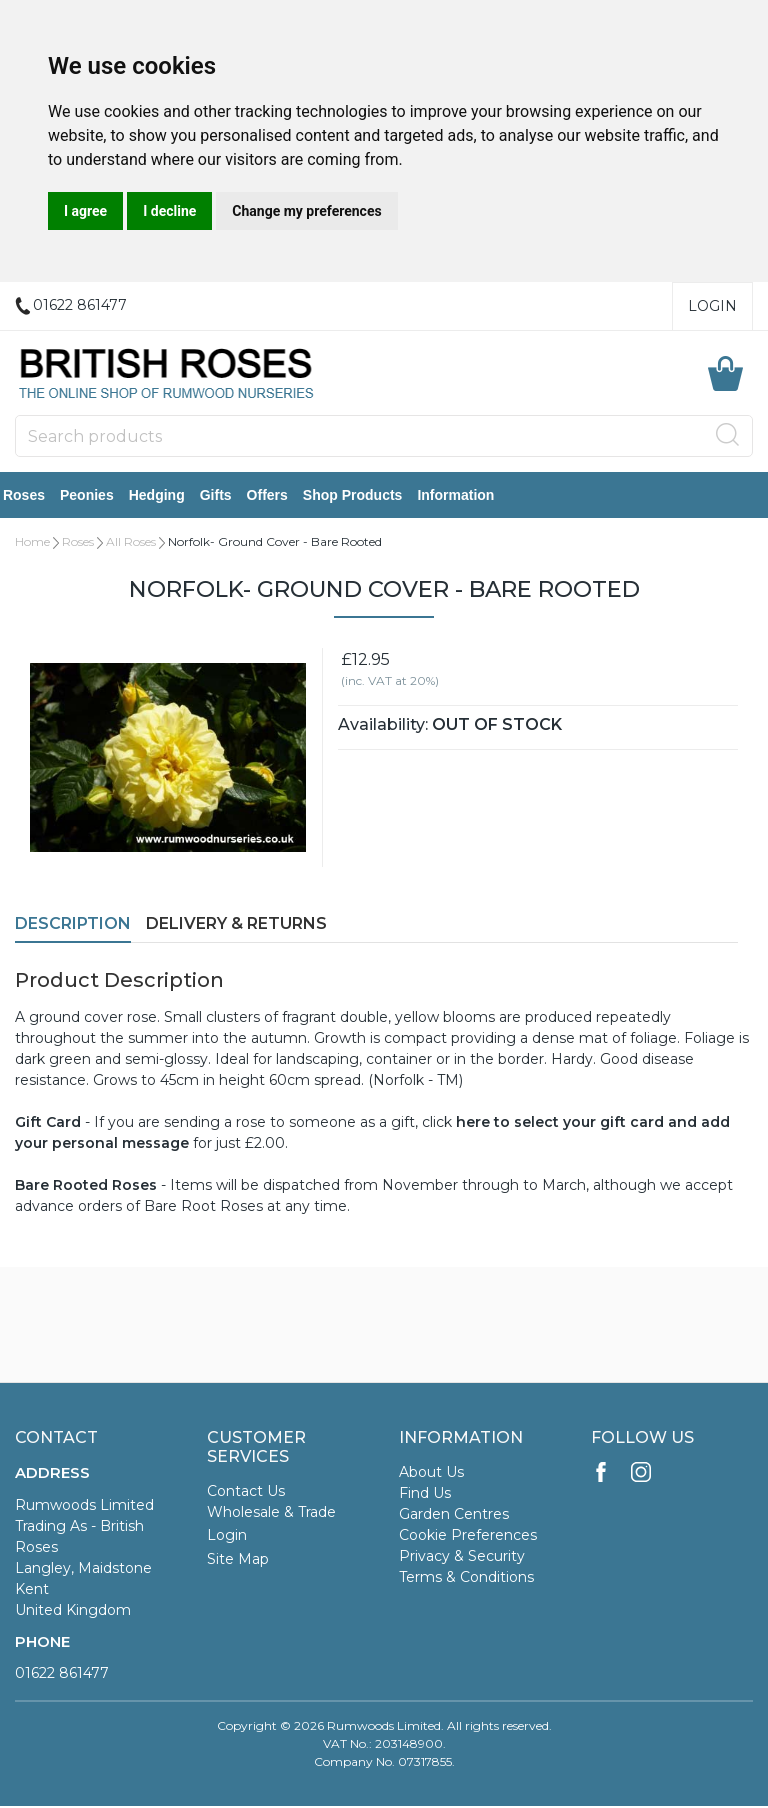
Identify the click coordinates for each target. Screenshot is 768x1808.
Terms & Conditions (466, 1579)
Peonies (99, 496)
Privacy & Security (462, 1558)
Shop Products (365, 496)
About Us (431, 1474)
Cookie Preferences (468, 1537)
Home (32, 543)
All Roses (131, 543)
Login (712, 306)
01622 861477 (62, 1675)
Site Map (238, 1561)
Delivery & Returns (236, 925)
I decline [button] (169, 211)
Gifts (228, 496)
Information (467, 496)
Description (73, 925)
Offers (279, 496)
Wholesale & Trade (271, 1514)
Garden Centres (454, 1516)
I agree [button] (85, 211)
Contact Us (246, 1493)
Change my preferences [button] (306, 211)
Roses (36, 496)
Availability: (383, 726)
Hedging (169, 496)
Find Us (425, 1495)
